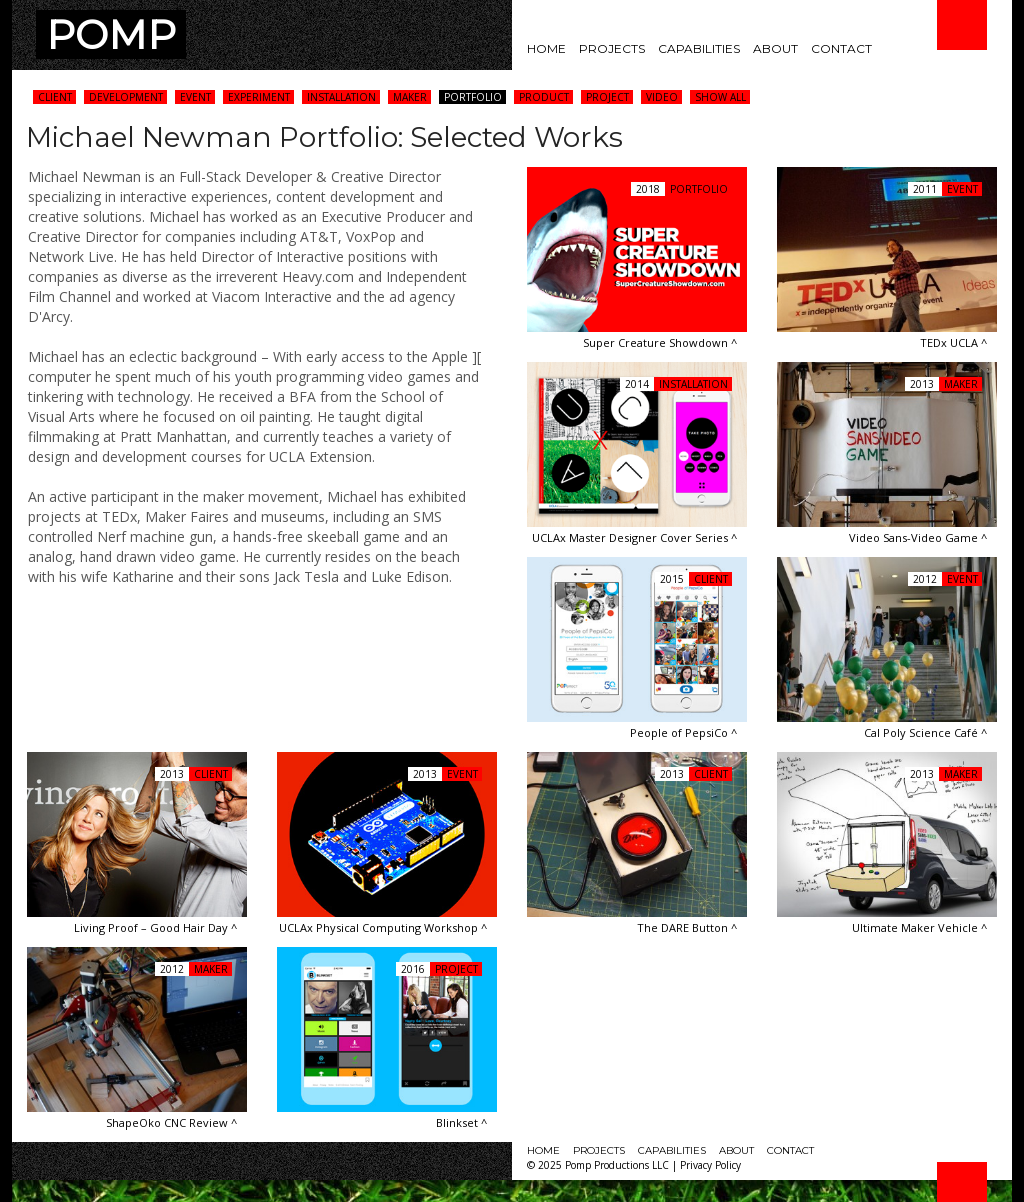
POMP (111, 34)
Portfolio (473, 97)
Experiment (259, 97)
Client (55, 97)
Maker (410, 97)
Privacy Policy (710, 1165)
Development (126, 97)
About (775, 48)
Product (544, 97)
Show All (720, 97)
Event (195, 97)
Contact (841, 48)
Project (607, 97)
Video (662, 97)
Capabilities (699, 48)
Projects (612, 48)
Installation (341, 97)
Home (546, 48)
